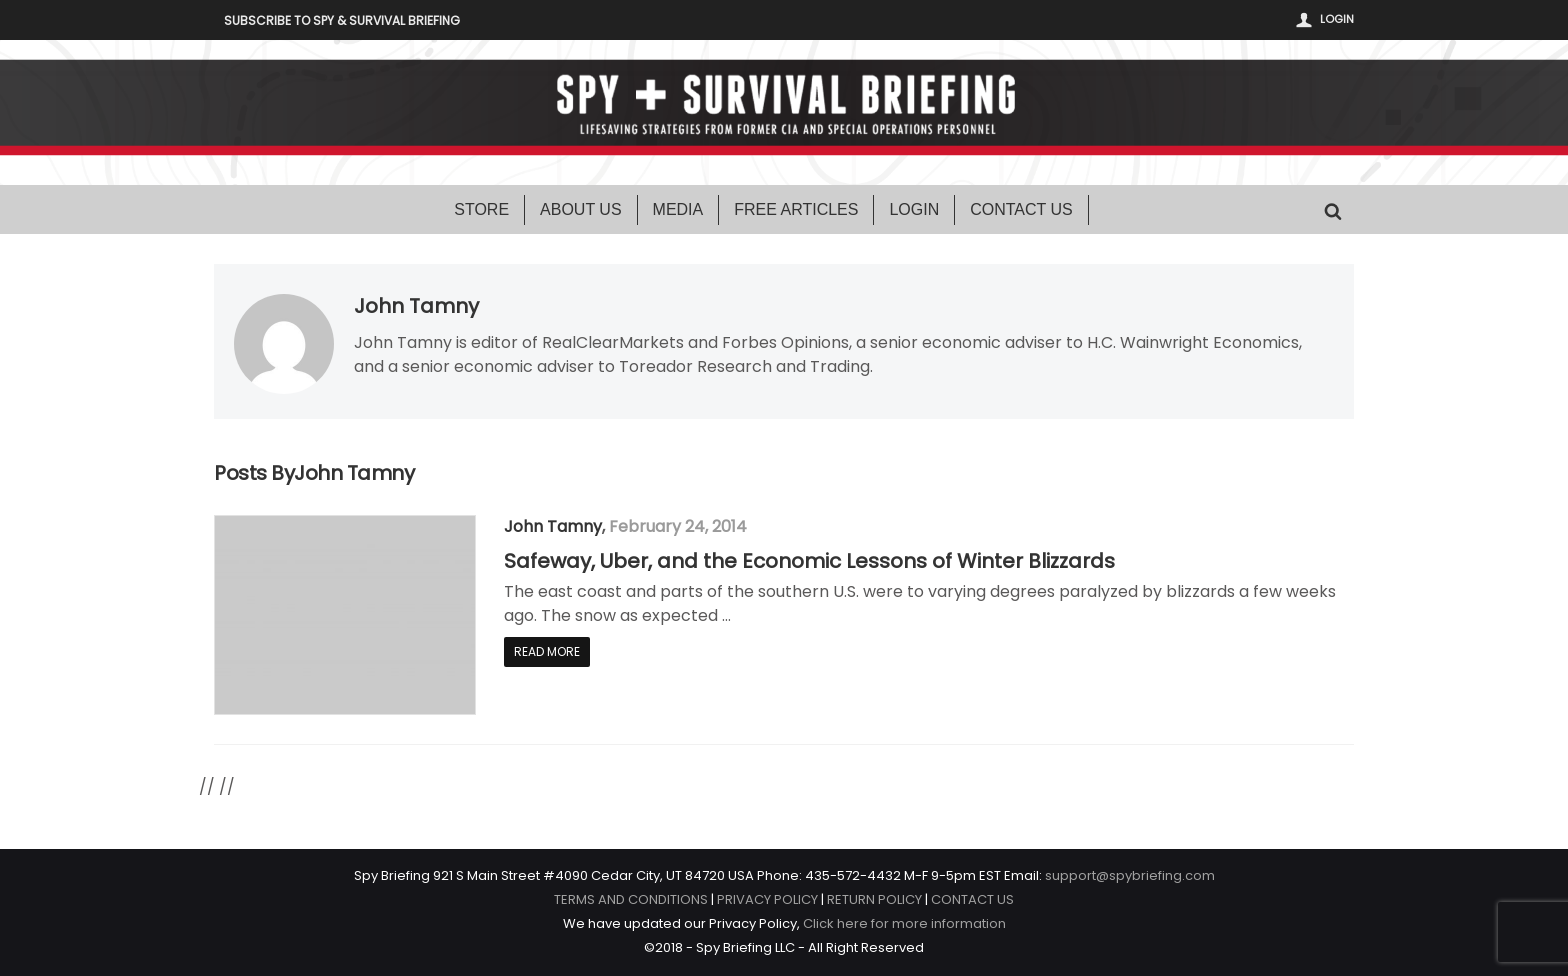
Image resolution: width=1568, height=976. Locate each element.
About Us (581, 209)
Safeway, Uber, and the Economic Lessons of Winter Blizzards (809, 561)
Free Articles (796, 209)
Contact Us (1021, 209)
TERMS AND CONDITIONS (631, 899)
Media (678, 209)
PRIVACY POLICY (767, 899)
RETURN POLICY (874, 899)
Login (1337, 19)
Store (481, 209)
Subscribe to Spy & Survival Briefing (342, 20)
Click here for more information (904, 923)
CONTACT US (972, 899)
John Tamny (416, 306)
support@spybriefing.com (1130, 875)
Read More (547, 651)
